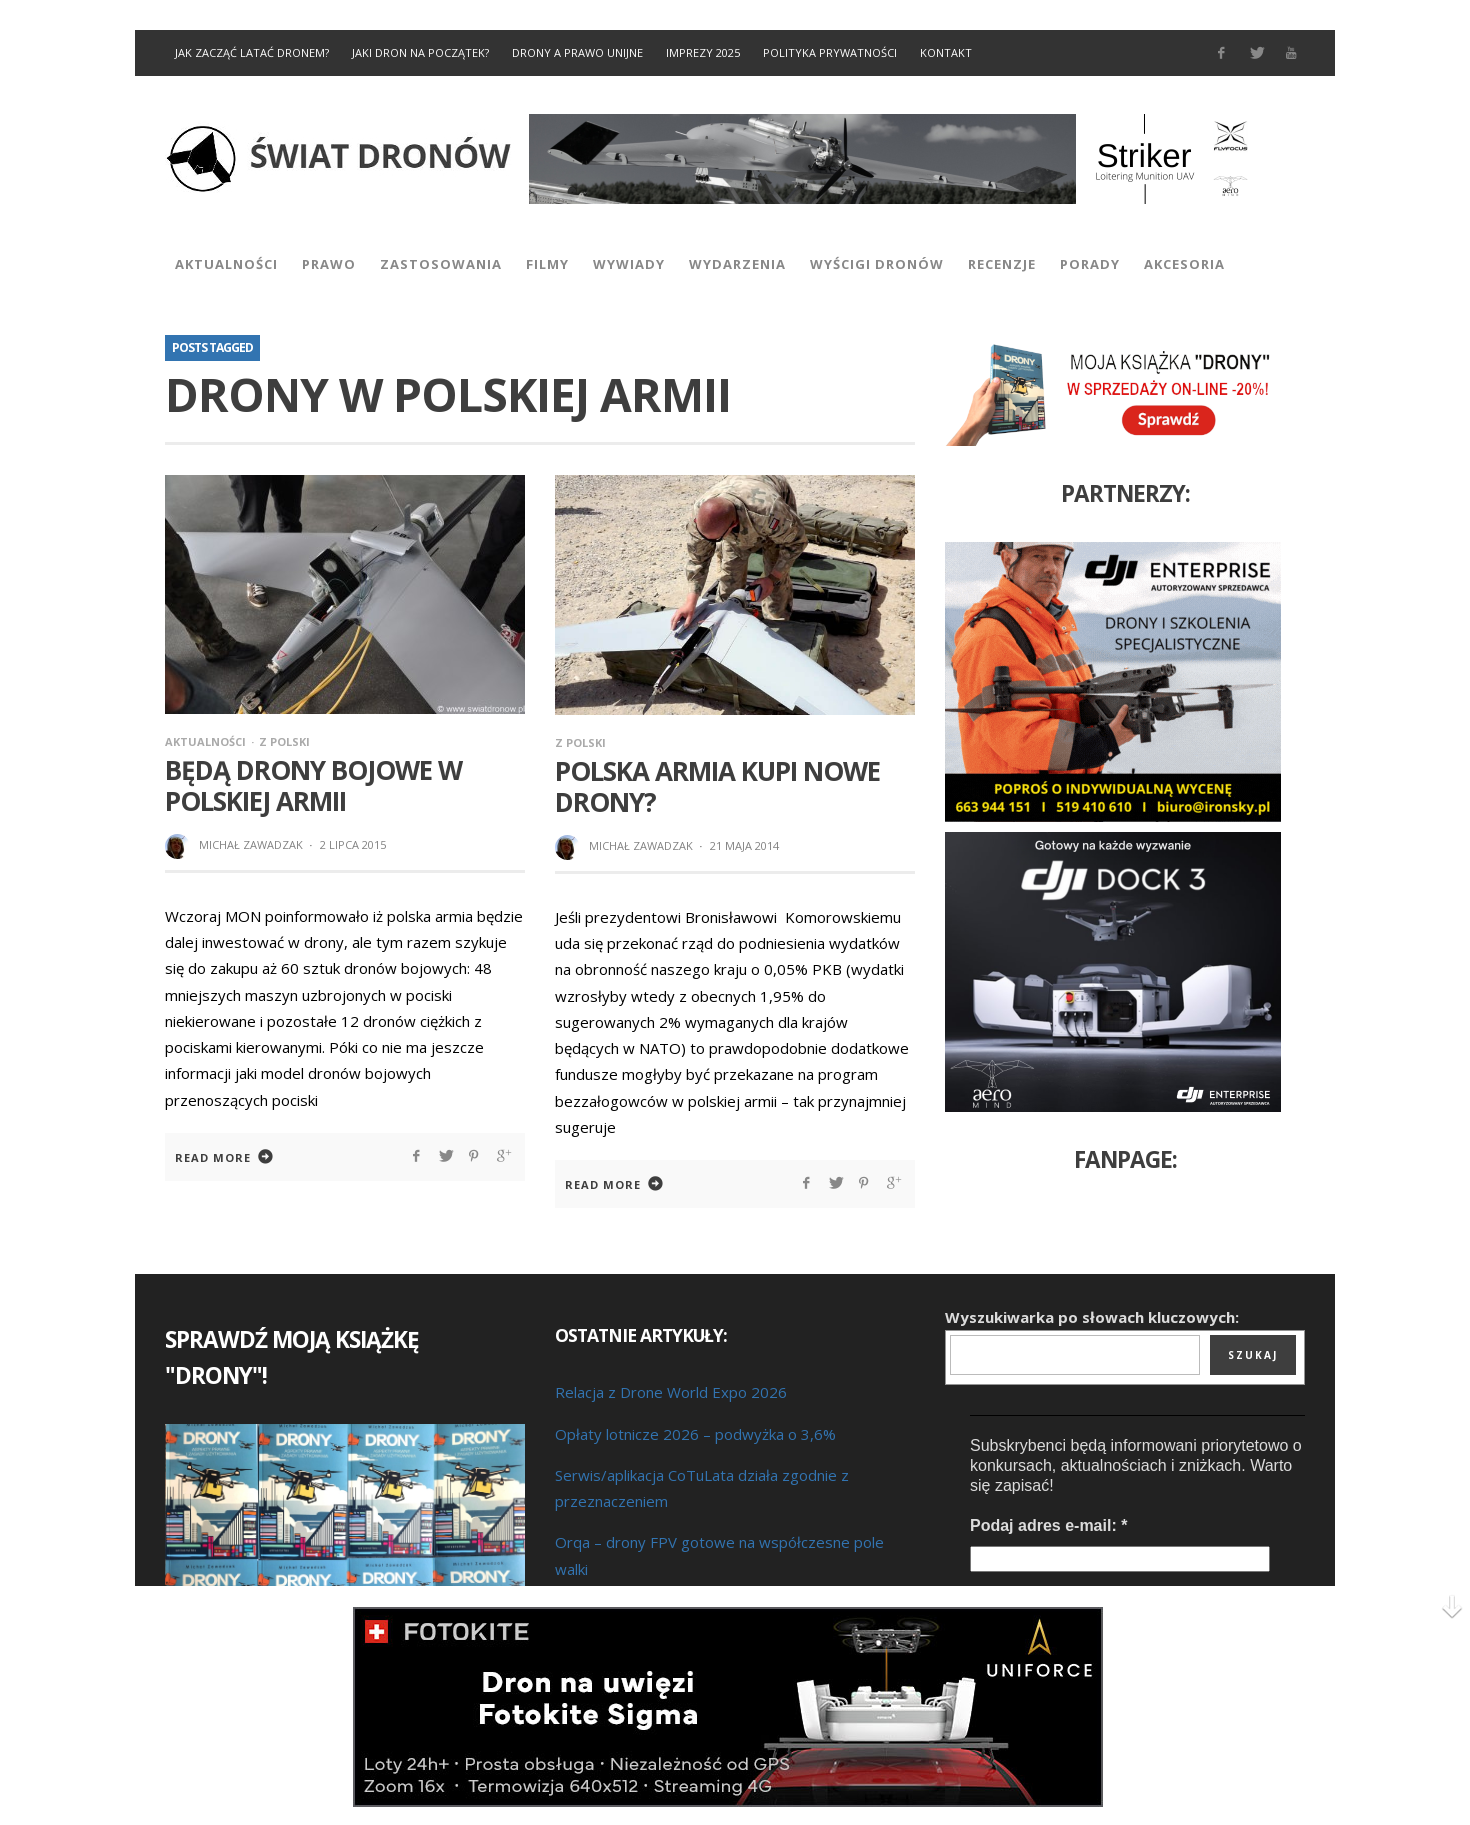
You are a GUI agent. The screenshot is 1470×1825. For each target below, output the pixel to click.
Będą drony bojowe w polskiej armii (313, 785)
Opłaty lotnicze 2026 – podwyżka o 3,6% (695, 1434)
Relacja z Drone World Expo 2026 (671, 1392)
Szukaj (1253, 1355)
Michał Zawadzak (251, 844)
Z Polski (284, 741)
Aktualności (205, 741)
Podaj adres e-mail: (1048, 1525)
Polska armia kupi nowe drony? (717, 786)
